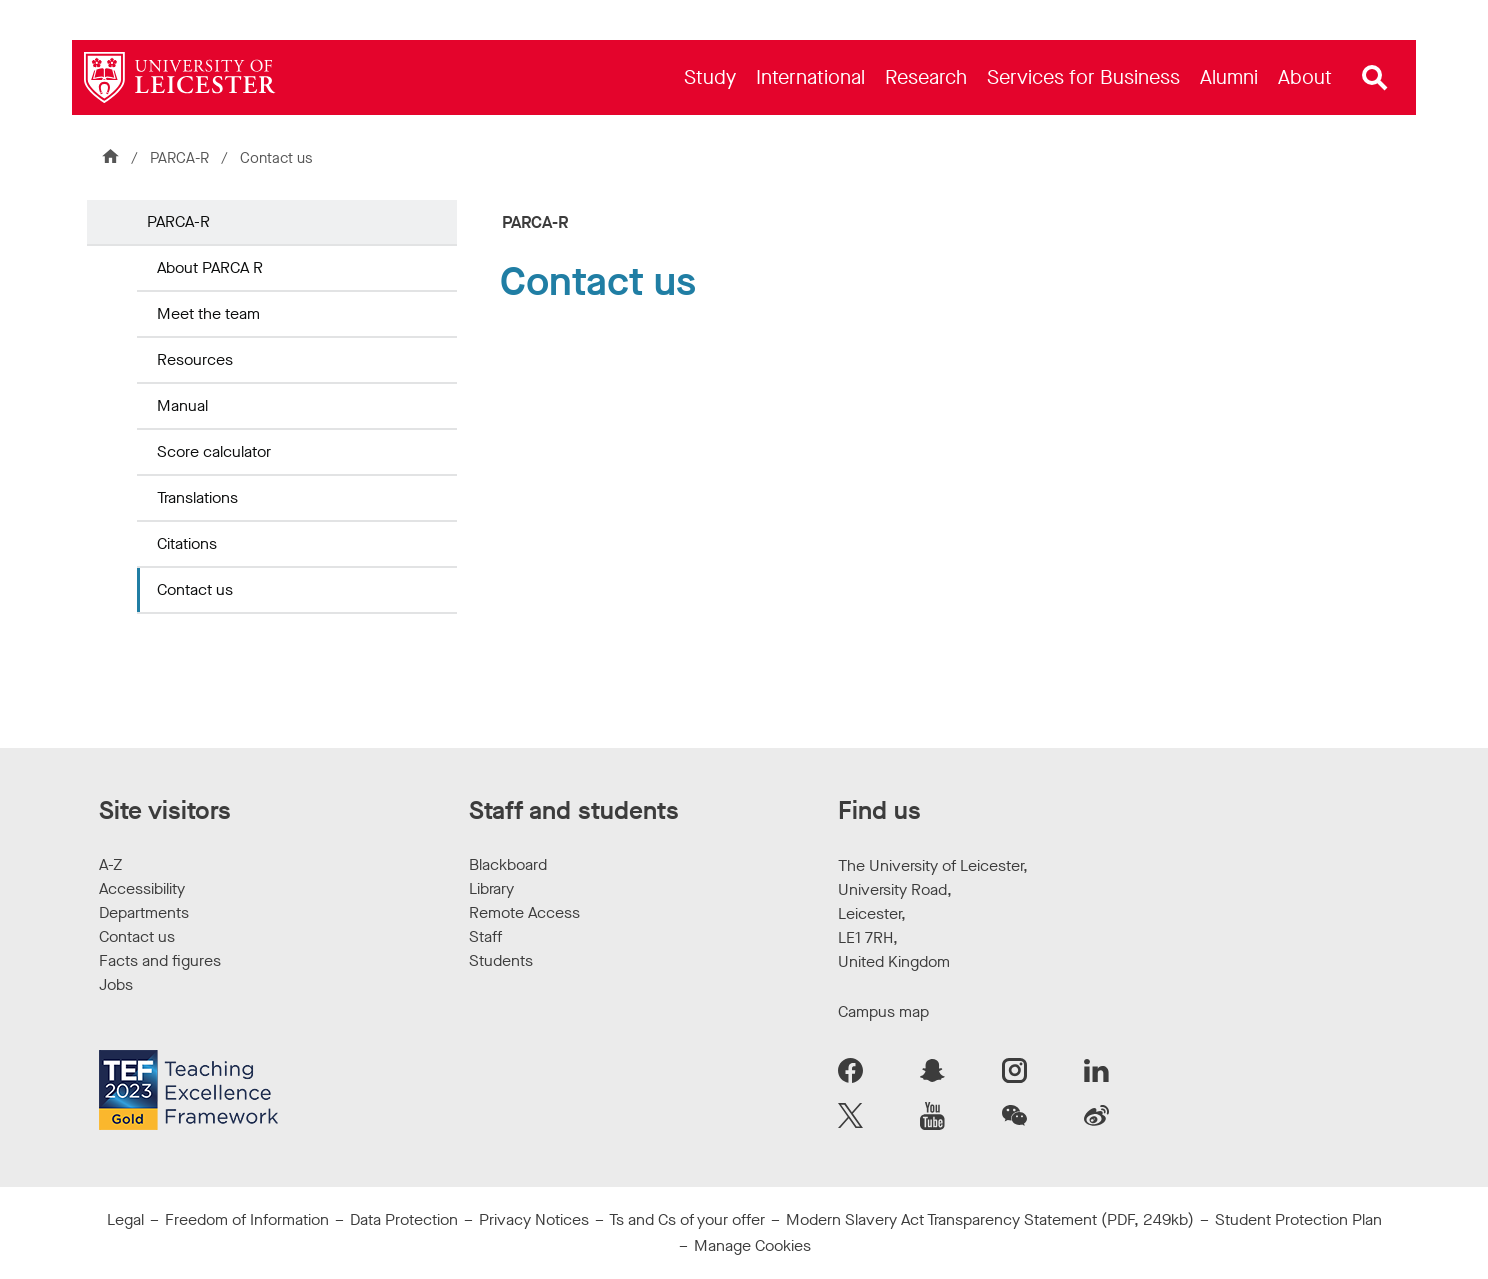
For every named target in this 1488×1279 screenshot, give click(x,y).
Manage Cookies (752, 1245)
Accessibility (142, 888)
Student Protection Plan (1298, 1219)
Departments (144, 912)
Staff (485, 936)
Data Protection (404, 1219)
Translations (197, 497)
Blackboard (508, 864)
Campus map (883, 1011)
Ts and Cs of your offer (687, 1219)
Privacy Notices (534, 1219)
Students (501, 960)
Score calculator (214, 451)
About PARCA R (210, 267)
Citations (187, 543)
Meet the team (208, 313)
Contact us (195, 589)
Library (491, 888)
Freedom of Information (247, 1219)
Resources (195, 359)
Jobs (116, 984)
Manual (182, 405)
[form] (944, 516)
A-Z (110, 864)
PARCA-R (179, 158)
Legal (125, 1219)
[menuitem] (710, 77)
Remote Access (524, 912)
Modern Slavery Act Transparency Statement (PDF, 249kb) (990, 1219)
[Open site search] (1375, 78)
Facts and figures (160, 960)
